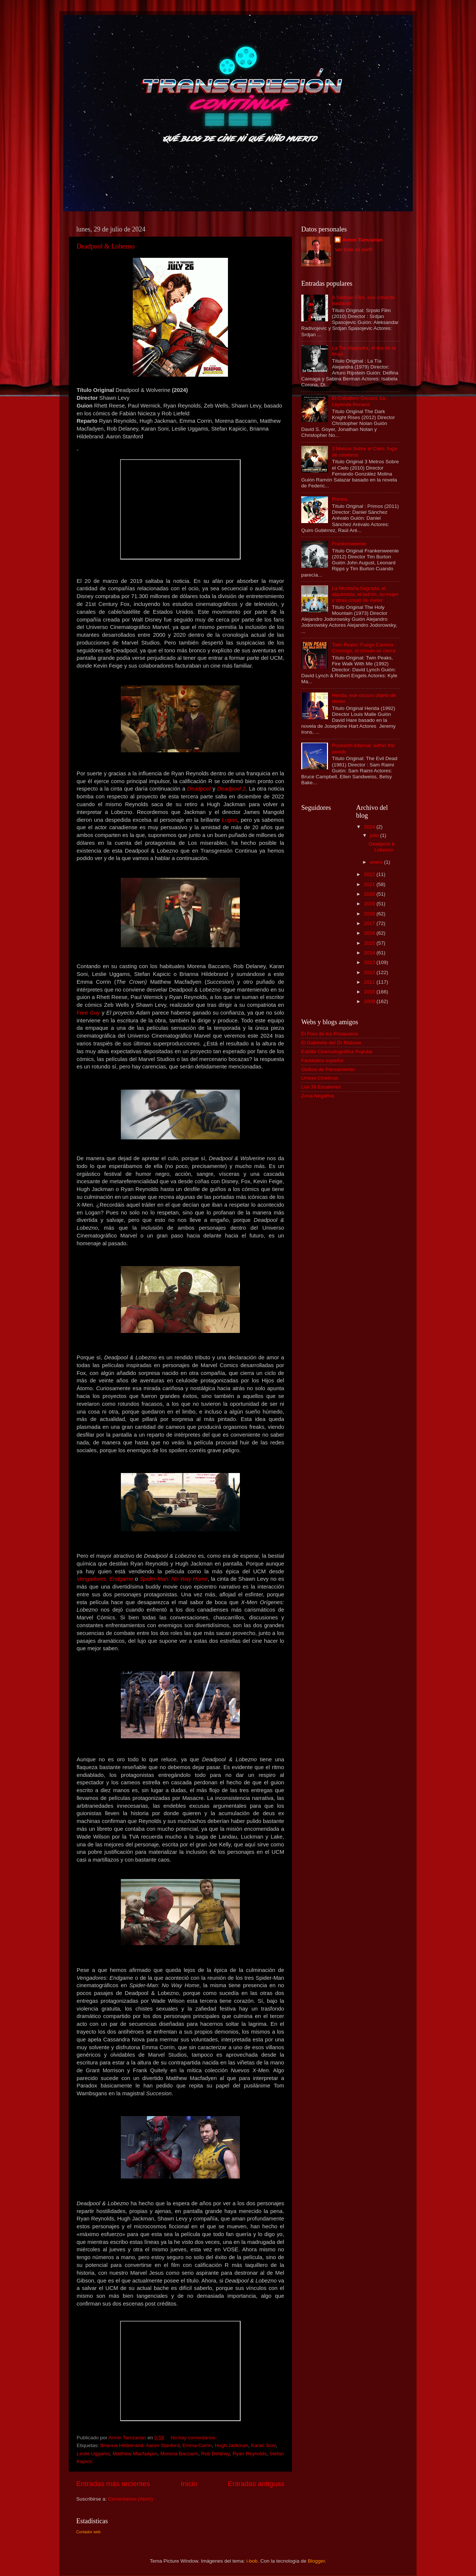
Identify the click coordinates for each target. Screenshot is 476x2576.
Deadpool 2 (231, 789)
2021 (370, 884)
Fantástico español (322, 1060)
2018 (370, 913)
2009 (370, 1001)
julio (375, 835)
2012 (370, 972)
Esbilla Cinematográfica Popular (337, 1051)
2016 (370, 933)
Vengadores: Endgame (105, 1579)
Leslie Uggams (93, 2453)
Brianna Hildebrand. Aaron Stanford (140, 2445)
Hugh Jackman (231, 2445)
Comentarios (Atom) (130, 2499)
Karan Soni (263, 2445)
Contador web (88, 2532)
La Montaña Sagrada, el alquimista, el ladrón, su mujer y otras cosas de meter (365, 594)
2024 (370, 827)
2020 (370, 894)
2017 (370, 923)
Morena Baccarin (179, 2453)
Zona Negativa (317, 1096)
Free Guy (88, 1013)
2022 (370, 874)
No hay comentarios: (194, 2437)
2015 (370, 943)
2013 (370, 962)
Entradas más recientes (113, 2484)
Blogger (316, 2561)
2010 (370, 992)
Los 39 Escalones (321, 1087)
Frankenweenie (349, 543)
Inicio (189, 2484)
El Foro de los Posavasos (329, 1033)
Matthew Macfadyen (135, 2453)
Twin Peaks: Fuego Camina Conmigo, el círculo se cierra (363, 647)
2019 (370, 903)
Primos (339, 499)
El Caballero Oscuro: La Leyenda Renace (358, 401)
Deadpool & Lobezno (106, 246)
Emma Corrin (197, 2445)
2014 (370, 953)
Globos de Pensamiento (328, 1069)
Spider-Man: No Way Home (174, 1579)
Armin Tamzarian (362, 240)
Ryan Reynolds (249, 2453)
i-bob (251, 2561)
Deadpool (199, 789)
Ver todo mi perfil (353, 249)
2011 (370, 982)
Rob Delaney (215, 2453)
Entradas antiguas (256, 2484)
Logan (229, 820)
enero (377, 862)
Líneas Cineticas (319, 1078)
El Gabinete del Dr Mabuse (331, 1042)
